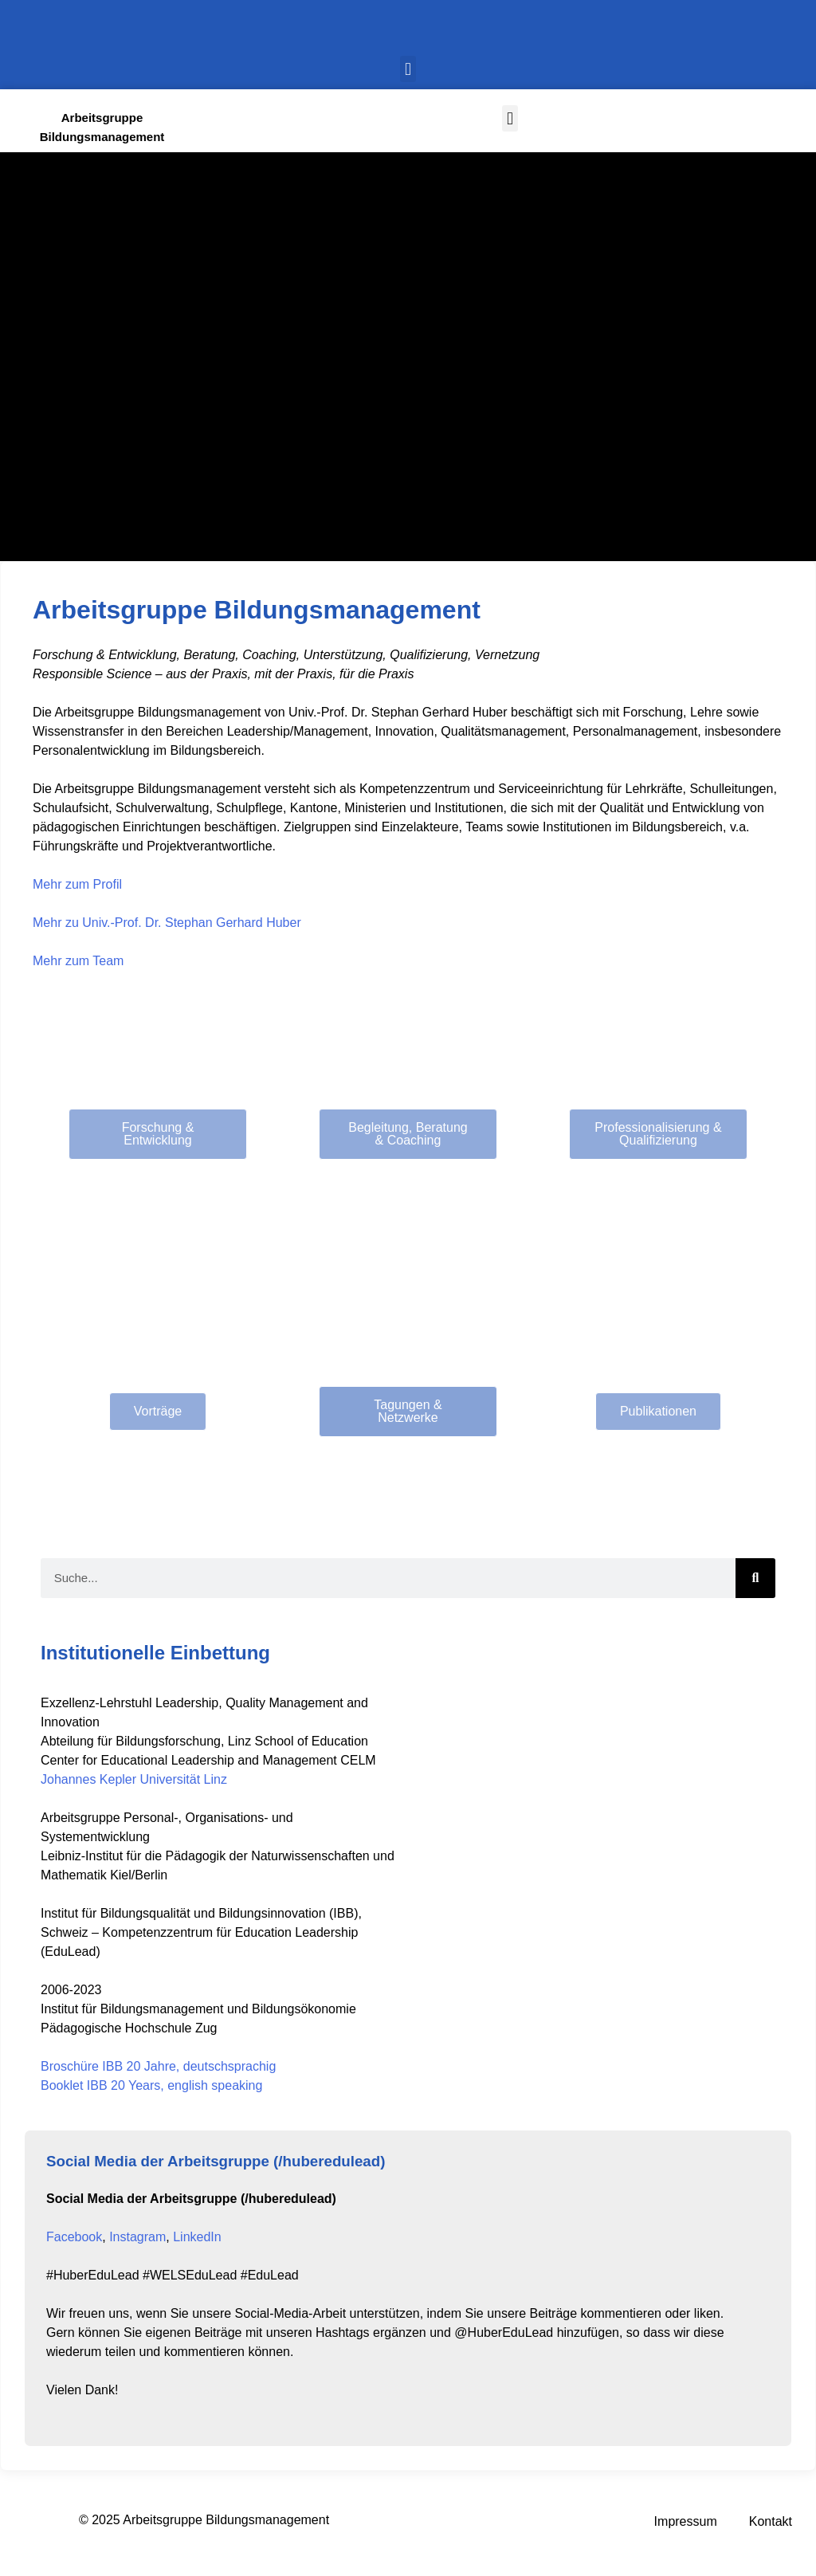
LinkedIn (197, 2237)
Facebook (74, 2237)
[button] (407, 69)
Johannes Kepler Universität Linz (134, 1779)
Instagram (137, 2237)
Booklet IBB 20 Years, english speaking (151, 2085)
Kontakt (770, 2521)
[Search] (755, 1578)
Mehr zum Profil (77, 884)
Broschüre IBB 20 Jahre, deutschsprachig (158, 2066)
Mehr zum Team (78, 961)
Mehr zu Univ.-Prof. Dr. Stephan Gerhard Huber (167, 922)
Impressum (685, 2521)
